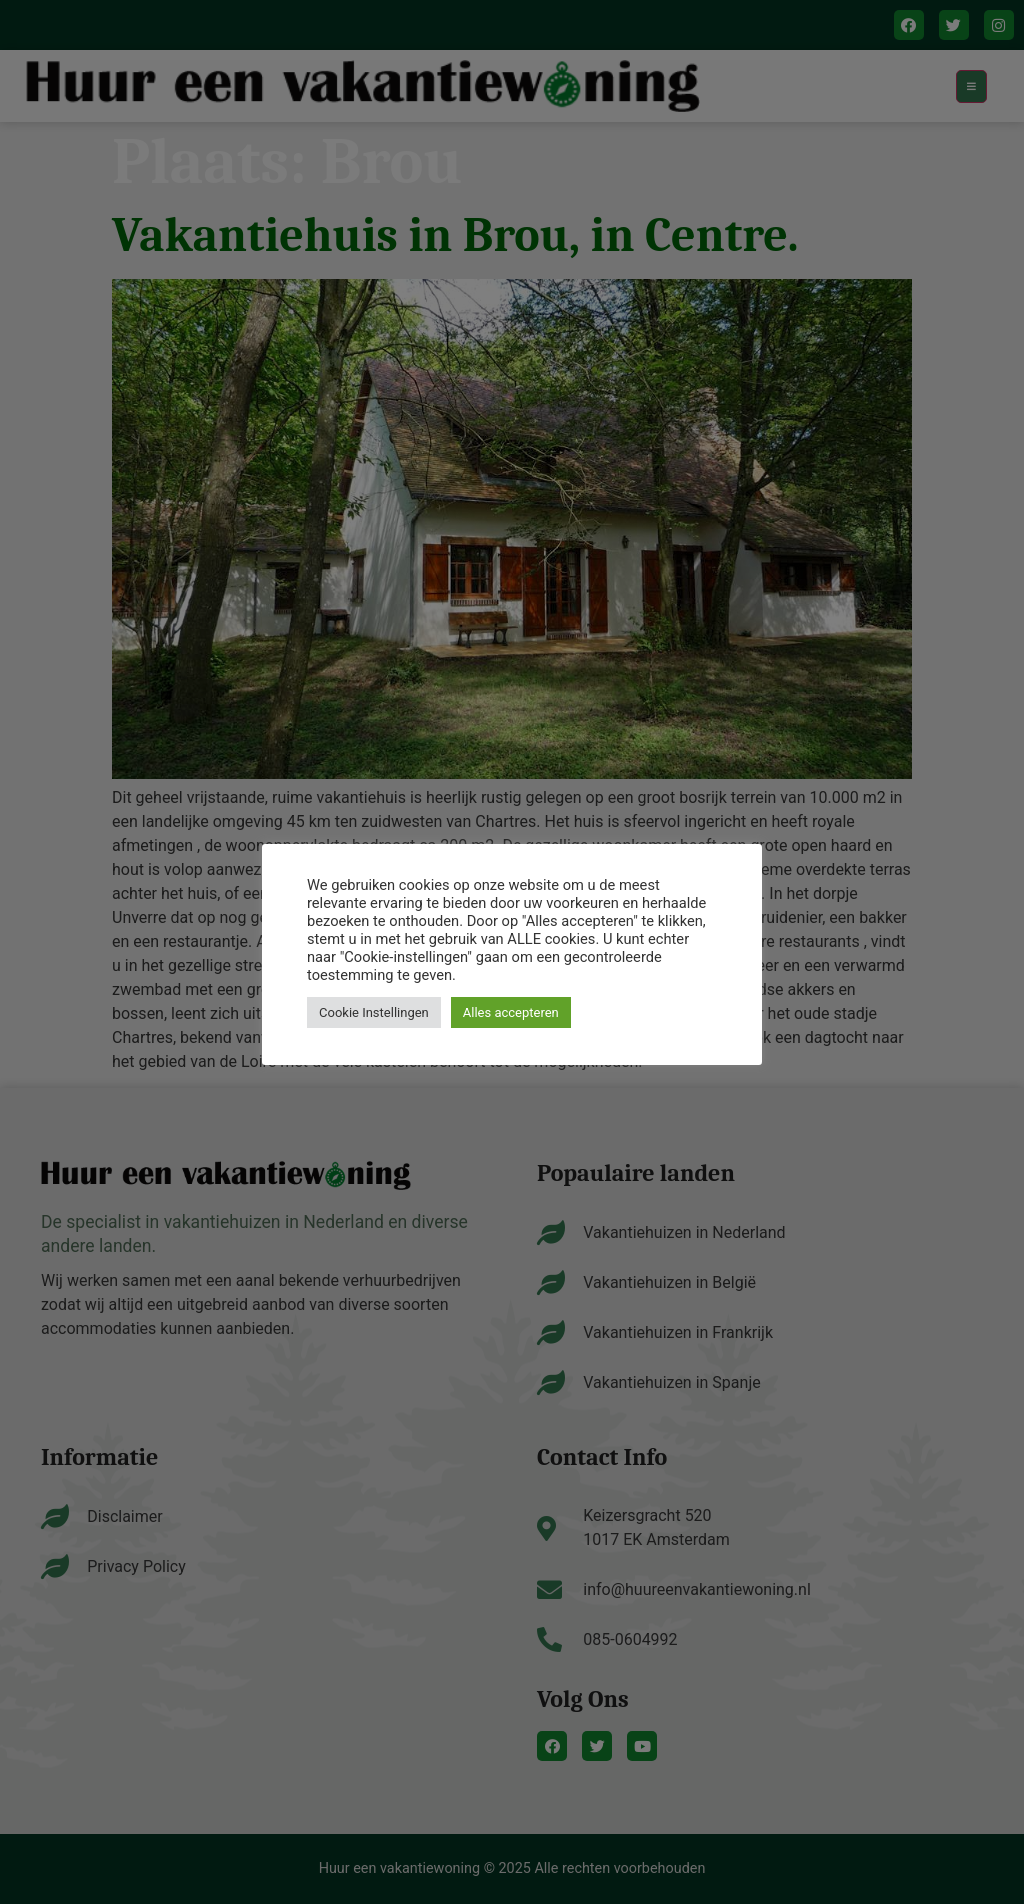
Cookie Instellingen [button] (374, 1012)
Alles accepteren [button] (511, 1012)
